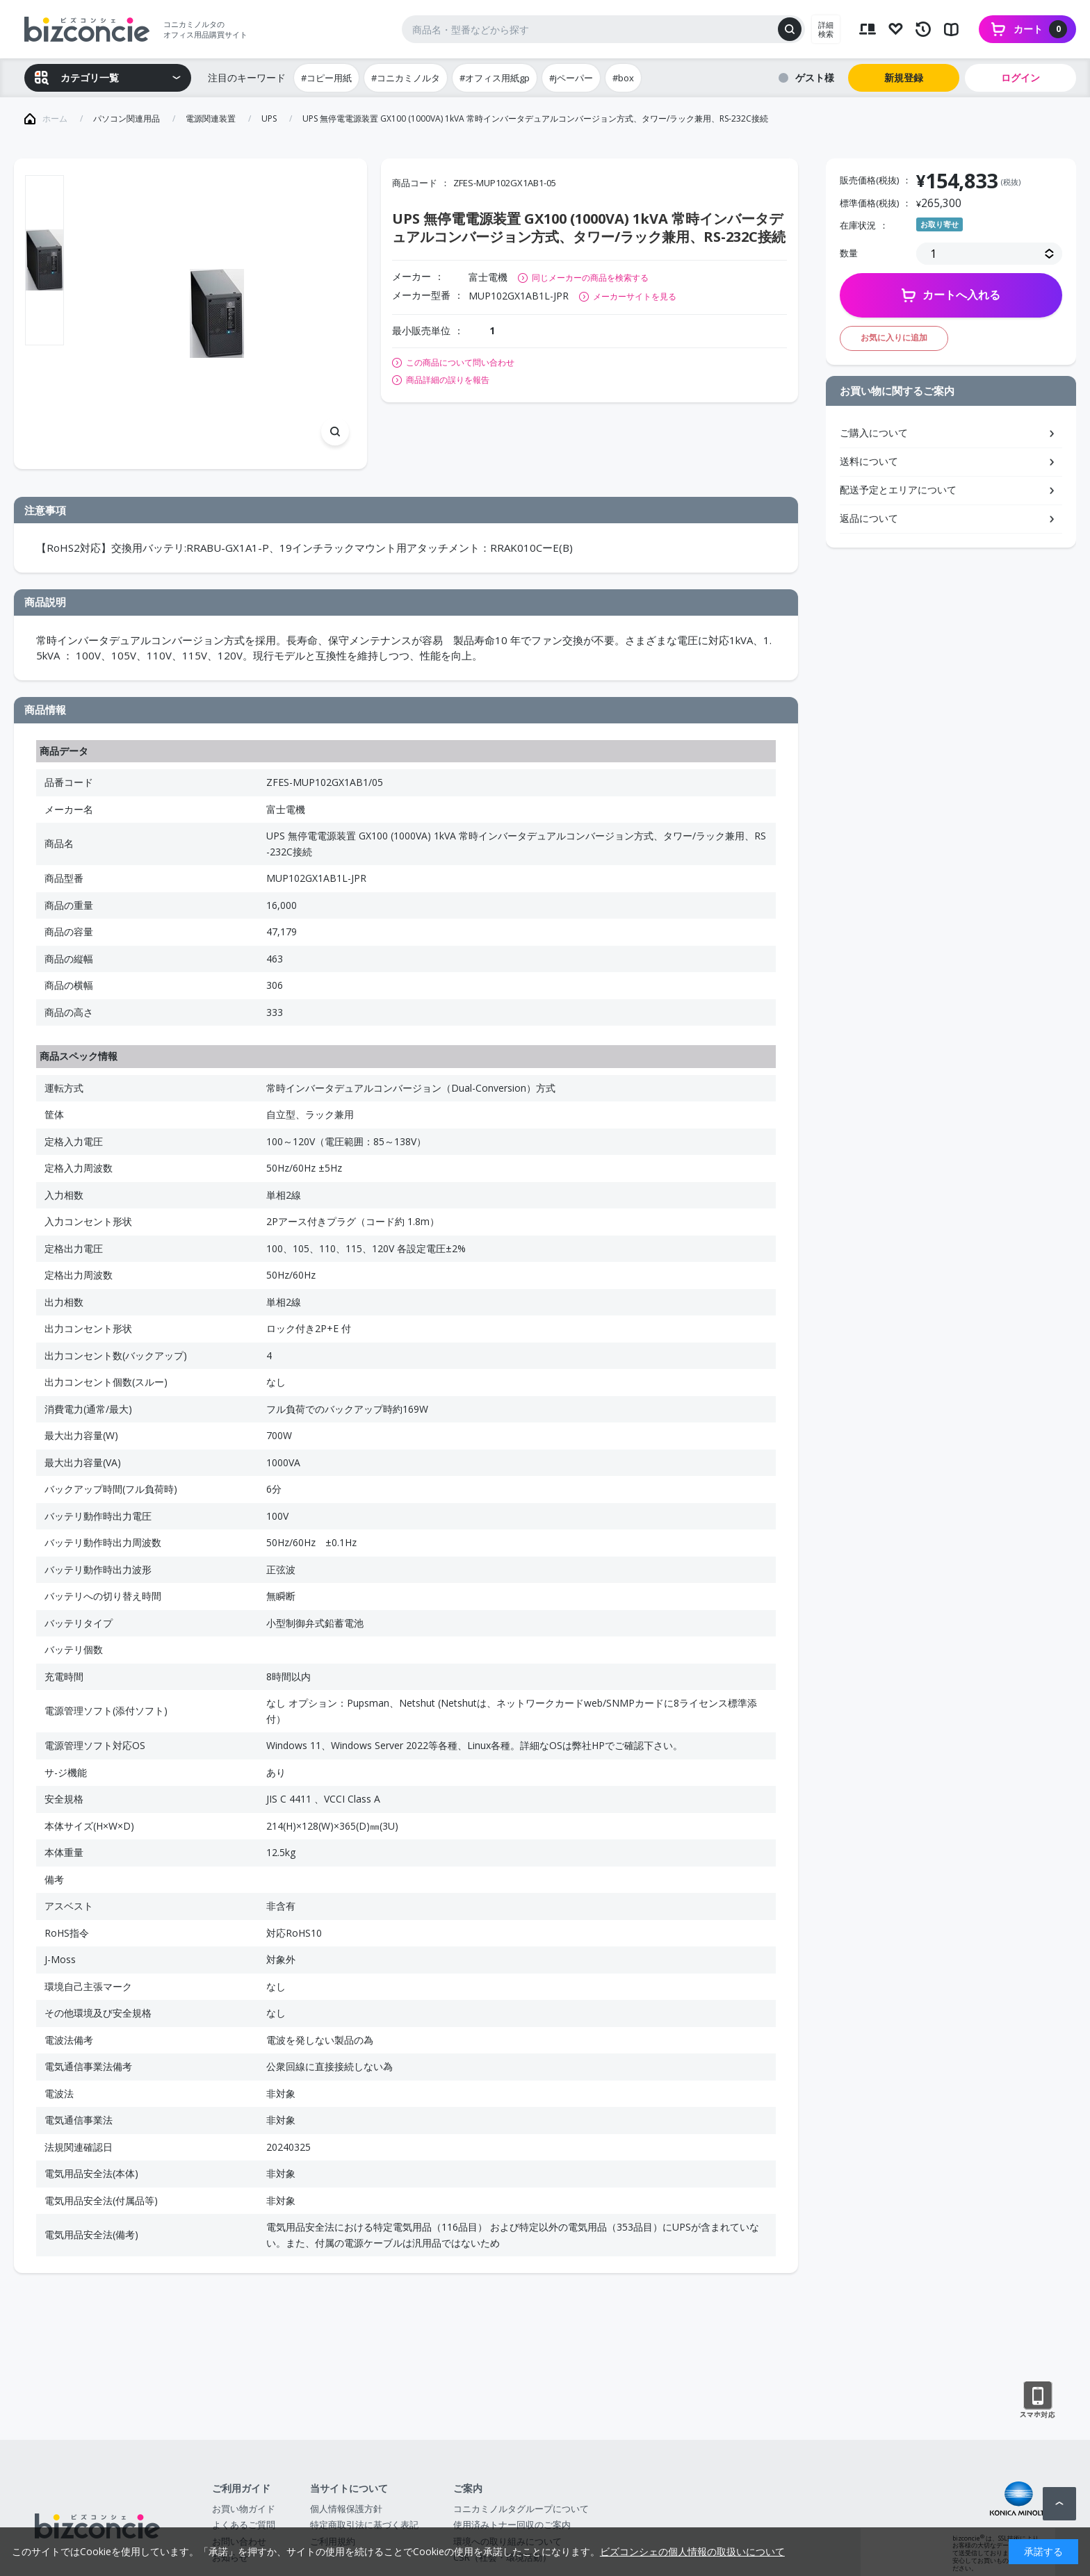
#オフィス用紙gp (494, 78)
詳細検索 (825, 29)
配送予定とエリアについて (898, 489)
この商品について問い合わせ (460, 362)
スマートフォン (1037, 2400)
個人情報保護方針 (346, 2508)
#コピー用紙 (326, 78)
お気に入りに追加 (894, 337)
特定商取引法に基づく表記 (364, 2524)
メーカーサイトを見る (634, 296)
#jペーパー (571, 78)
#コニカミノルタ (405, 78)
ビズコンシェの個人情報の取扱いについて (692, 2551)
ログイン (1020, 77)
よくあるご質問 (243, 2524)
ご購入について (874, 432)
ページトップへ (1059, 2503)
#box (623, 78)
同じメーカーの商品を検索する (590, 278)
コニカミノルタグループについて (521, 2508)
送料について (869, 461)
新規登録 (903, 77)
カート (1040, 29)
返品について (869, 518)
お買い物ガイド (243, 2508)
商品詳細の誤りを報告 (447, 380)
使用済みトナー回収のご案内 (512, 2524)
